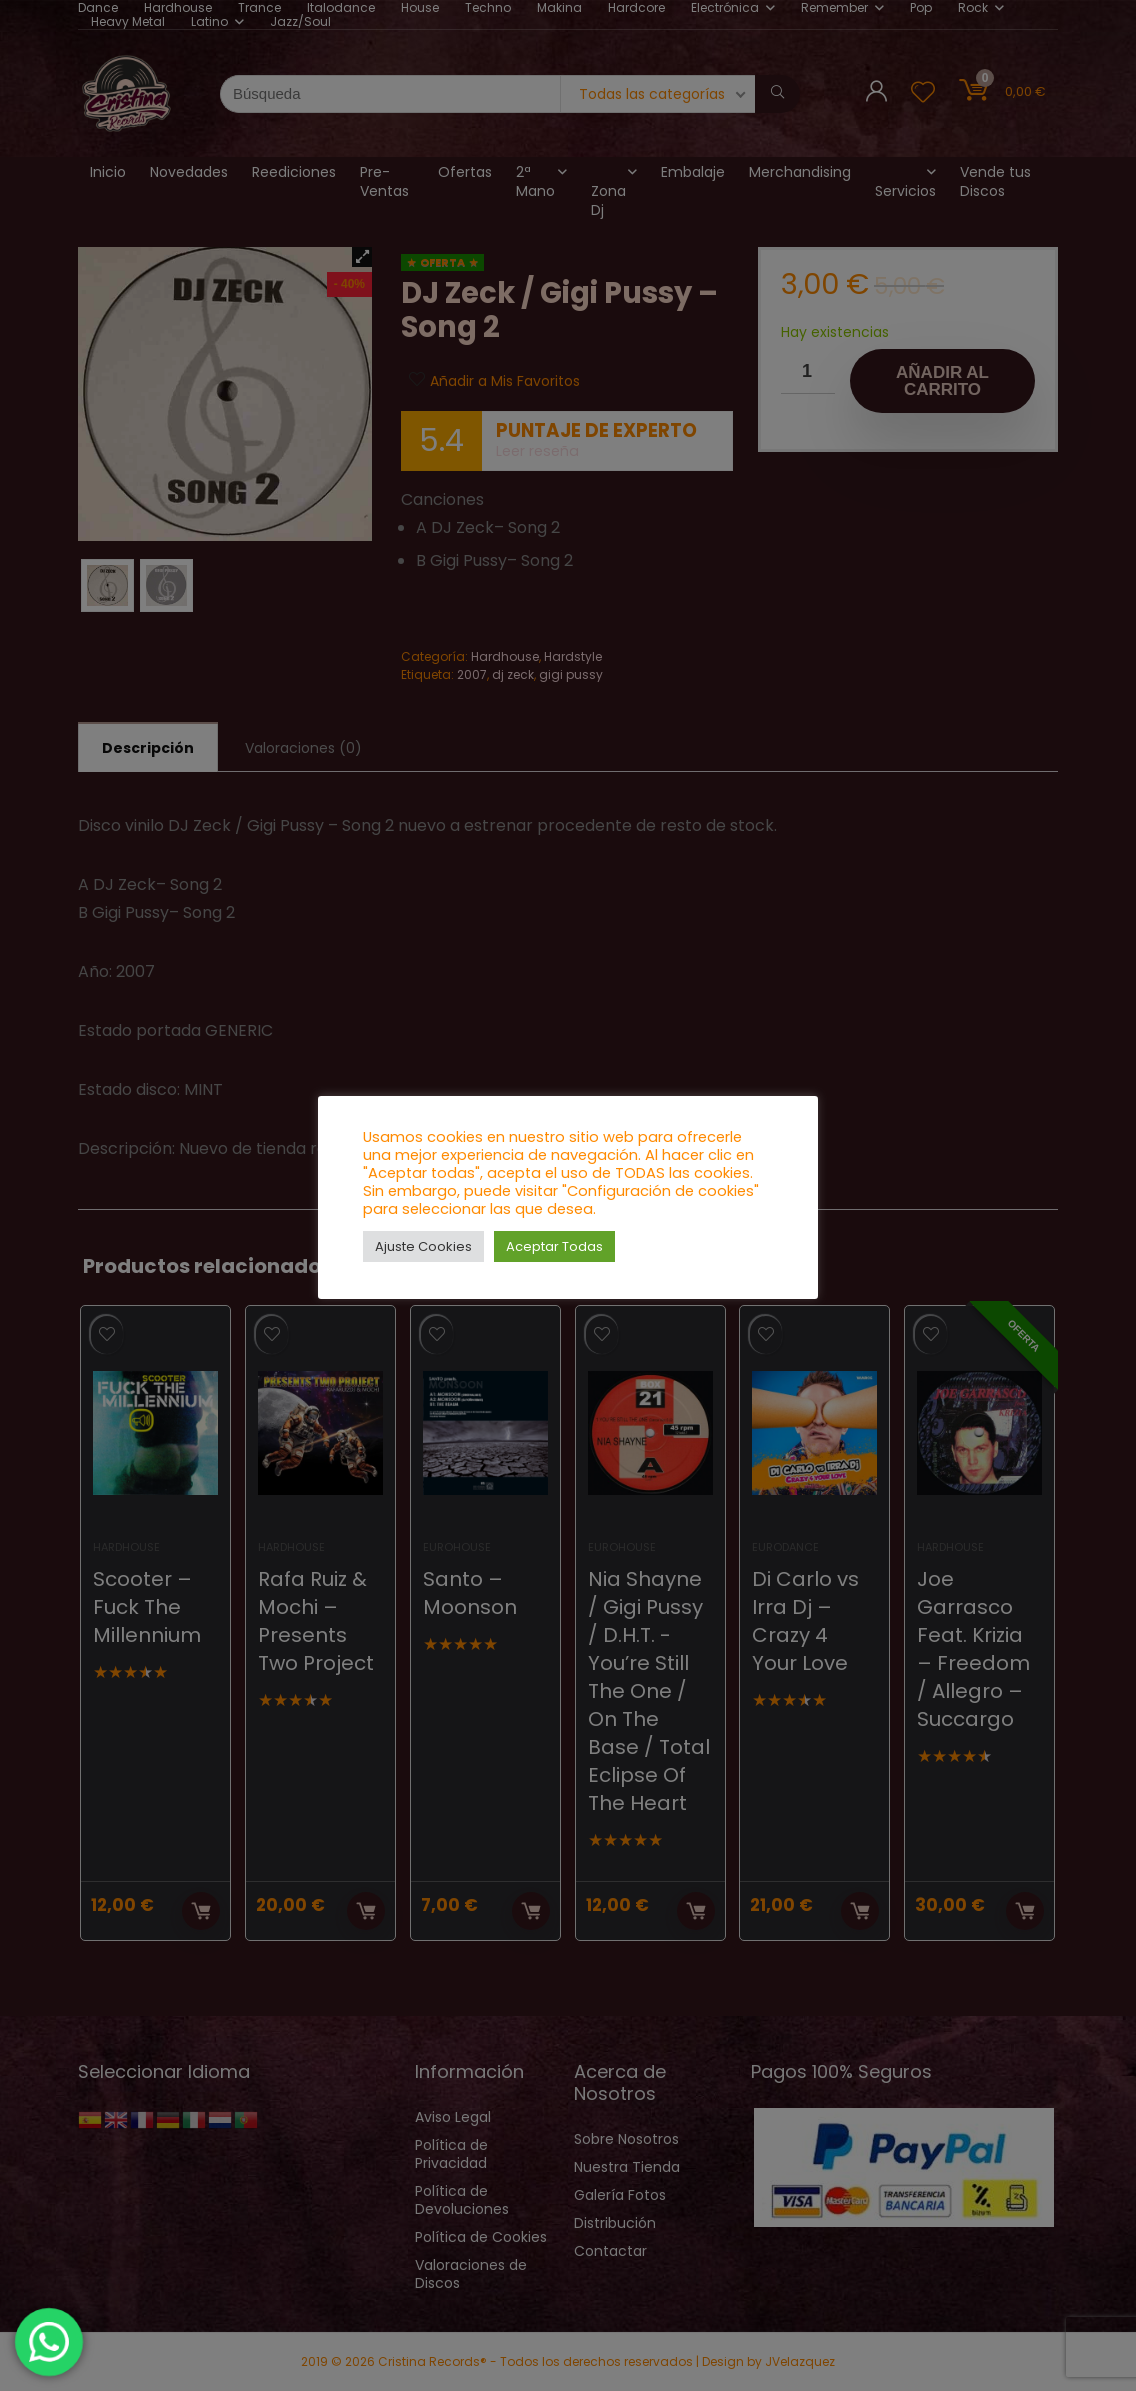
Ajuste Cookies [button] (423, 1246)
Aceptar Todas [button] (554, 1246)
